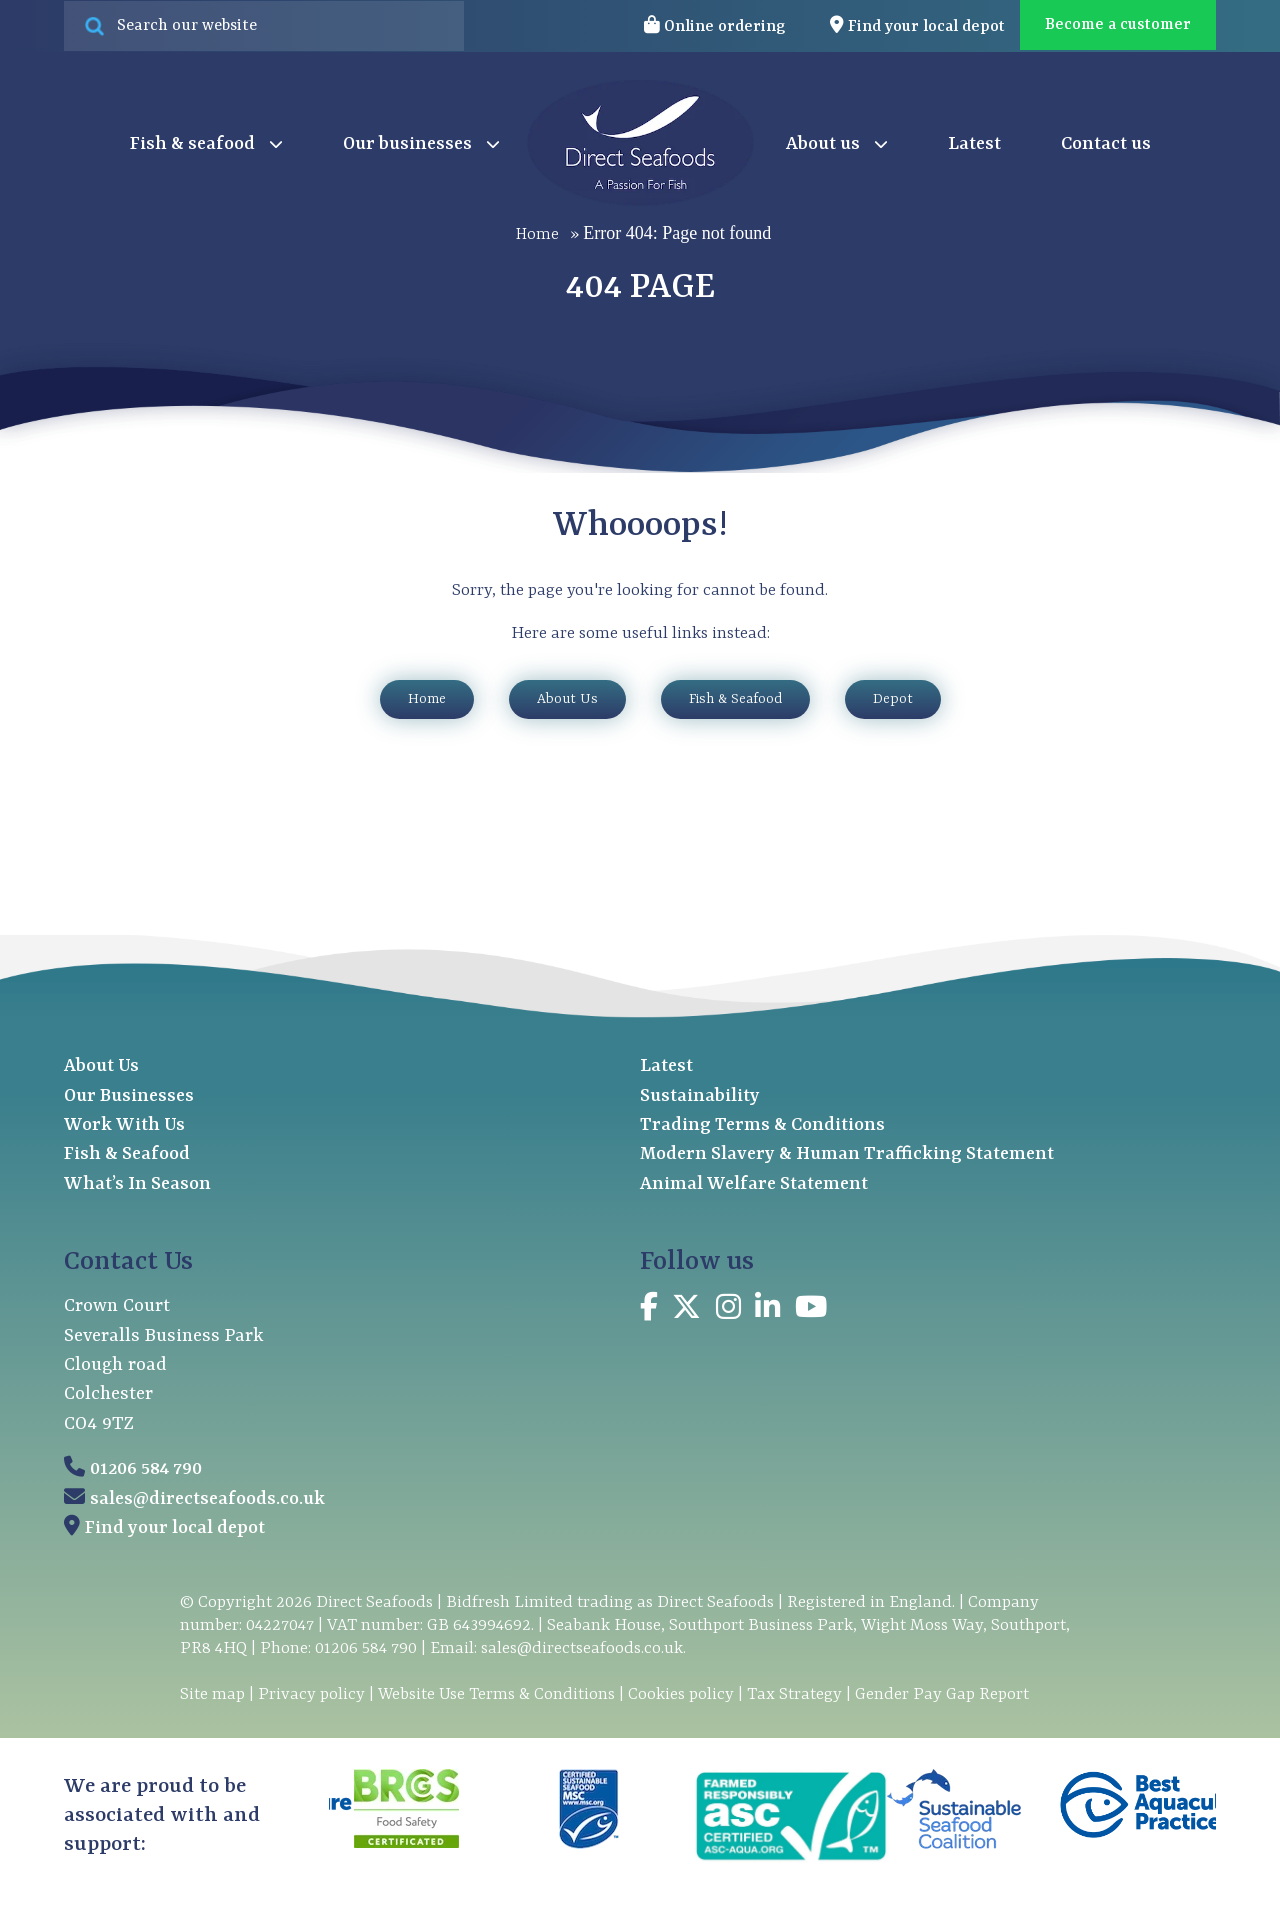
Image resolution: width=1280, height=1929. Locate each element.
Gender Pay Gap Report (942, 1694)
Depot (893, 699)
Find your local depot (175, 1528)
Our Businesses (129, 1096)
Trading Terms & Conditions (762, 1125)
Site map (212, 1694)
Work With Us (124, 1125)
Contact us (1106, 144)
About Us (567, 699)
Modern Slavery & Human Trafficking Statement (847, 1154)
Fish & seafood (206, 145)
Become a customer (1118, 25)
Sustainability (700, 1096)
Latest (974, 144)
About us (837, 145)
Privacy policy (311, 1694)
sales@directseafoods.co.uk (207, 1499)
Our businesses (421, 145)
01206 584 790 (146, 1469)
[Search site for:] (264, 26)
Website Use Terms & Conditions (496, 1694)
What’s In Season (137, 1184)
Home (537, 234)
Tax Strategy (794, 1694)
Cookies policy (681, 1694)
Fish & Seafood (735, 699)
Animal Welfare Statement (754, 1184)
